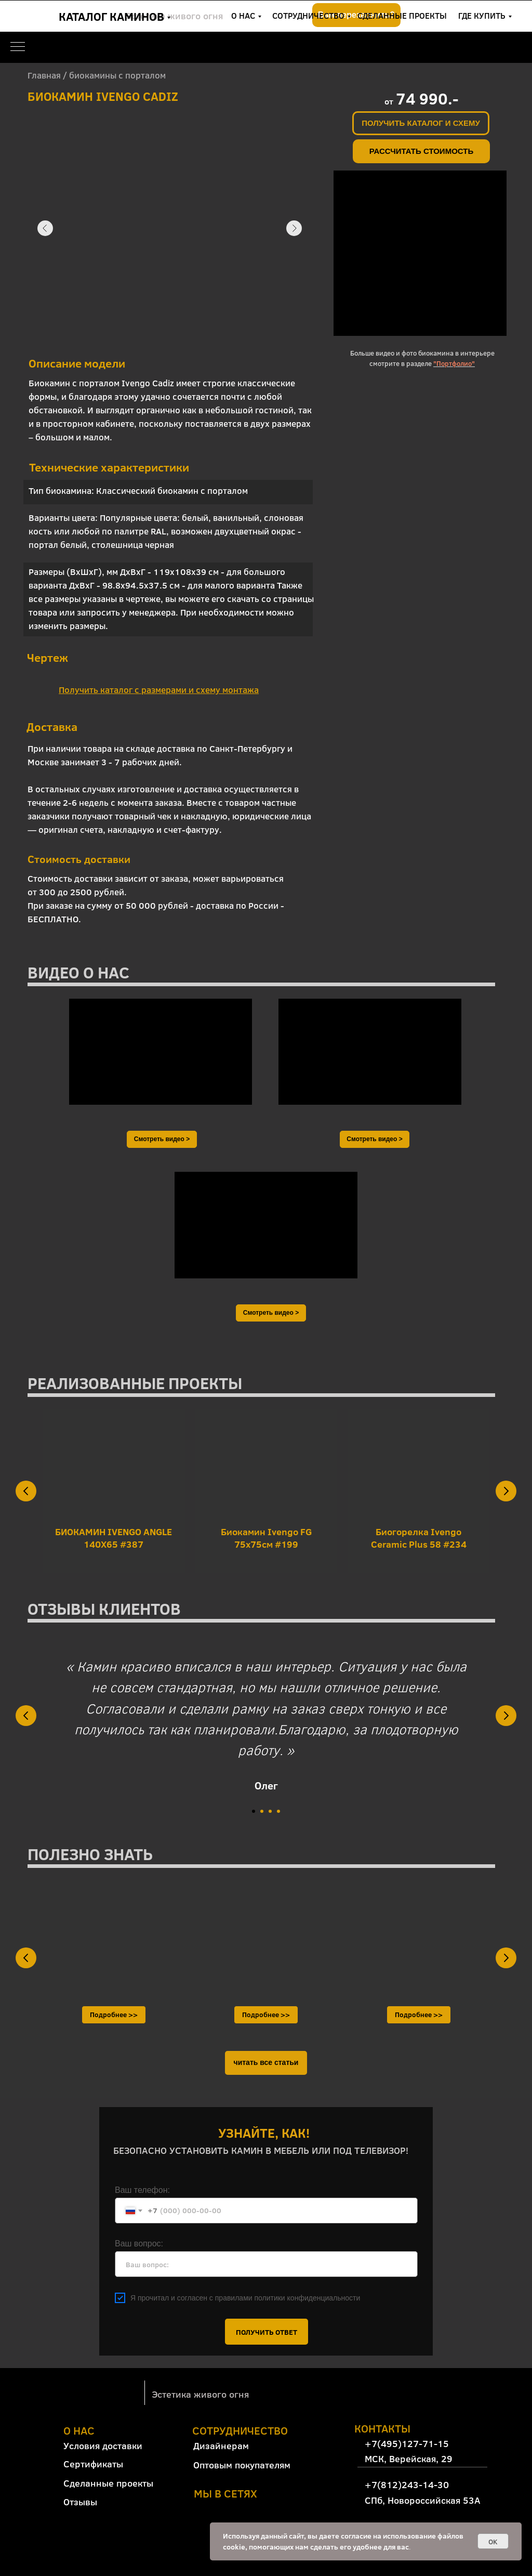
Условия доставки (102, 2445)
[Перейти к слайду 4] (278, 1811)
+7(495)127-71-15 (450, 8)
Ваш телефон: (142, 2190)
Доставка (51, 726)
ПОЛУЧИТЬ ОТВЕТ (266, 2332)
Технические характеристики (109, 467)
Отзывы (80, 2501)
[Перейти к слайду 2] (261, 1811)
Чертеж (47, 657)
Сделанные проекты (108, 2483)
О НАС (243, 15)
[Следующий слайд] (506, 1491)
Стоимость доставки (79, 859)
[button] (420, 123)
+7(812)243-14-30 (450, 23)
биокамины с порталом (117, 75)
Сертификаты (93, 2463)
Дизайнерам (221, 2445)
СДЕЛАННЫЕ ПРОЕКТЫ (402, 15)
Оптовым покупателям (241, 2465)
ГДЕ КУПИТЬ (482, 15)
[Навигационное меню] (17, 47)
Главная (44, 75)
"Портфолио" (454, 363)
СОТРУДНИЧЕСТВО (308, 15)
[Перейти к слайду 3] (270, 1811)
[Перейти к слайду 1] (253, 1811)
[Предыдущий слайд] (26, 1491)
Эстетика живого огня (200, 2394)
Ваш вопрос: (139, 2243)
